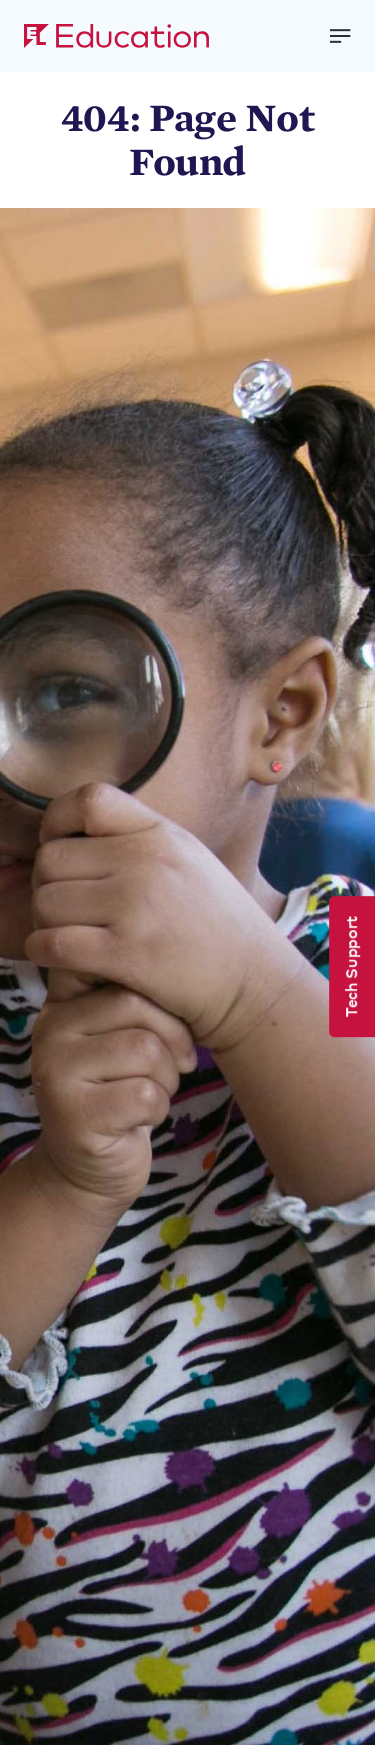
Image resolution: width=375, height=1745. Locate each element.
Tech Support (350, 966)
